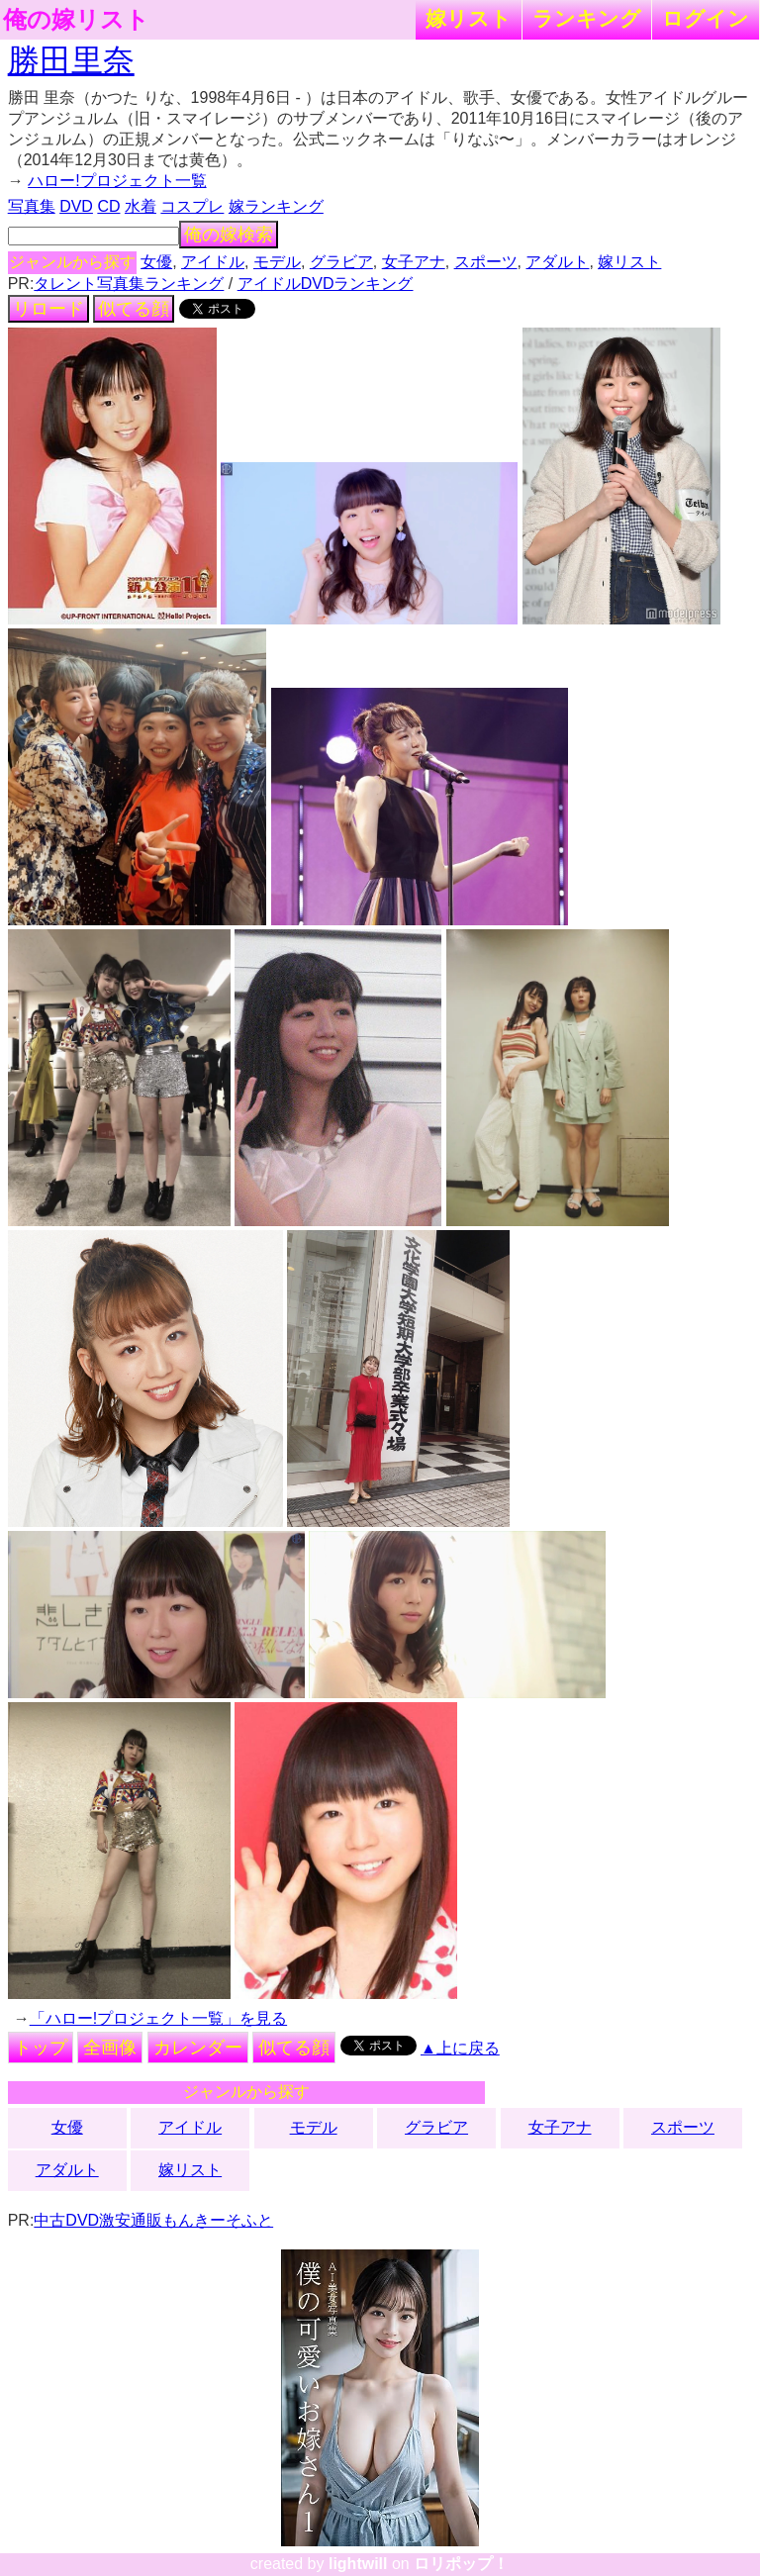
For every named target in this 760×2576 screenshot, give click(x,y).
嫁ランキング (276, 206)
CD (108, 206)
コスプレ (192, 206)
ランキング (586, 18)
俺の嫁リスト (76, 20)
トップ (40, 2047)
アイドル (212, 261)
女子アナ (413, 261)
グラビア (341, 261)
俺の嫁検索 (228, 234)
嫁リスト (469, 18)
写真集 (31, 206)
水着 (140, 206)
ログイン (705, 18)
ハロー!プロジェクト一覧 (117, 180)
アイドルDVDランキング (326, 283)
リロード (48, 309)
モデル (277, 261)
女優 (156, 261)
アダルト (557, 261)
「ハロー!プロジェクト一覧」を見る (158, 2018)
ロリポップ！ (461, 2563)
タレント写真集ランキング (129, 283)
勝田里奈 (71, 60)
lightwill (358, 2563)
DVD (76, 206)
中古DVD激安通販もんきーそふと (153, 2220)
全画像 (110, 2047)
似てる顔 (133, 309)
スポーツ (486, 261)
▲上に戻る (460, 2048)
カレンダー (197, 2047)
